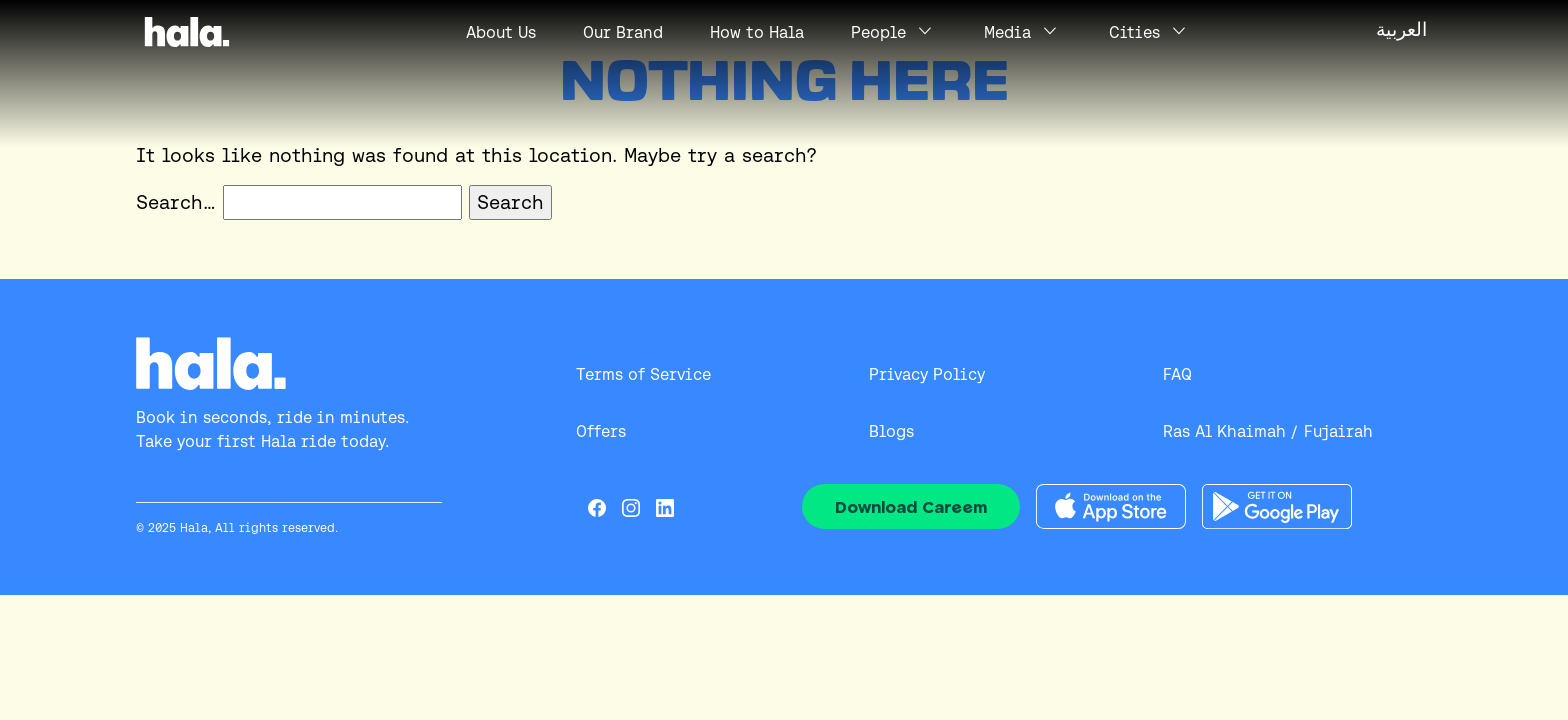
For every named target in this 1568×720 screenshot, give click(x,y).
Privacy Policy (927, 374)
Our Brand (623, 32)
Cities (1134, 32)
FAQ (1177, 374)
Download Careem (911, 506)
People (878, 32)
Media (1007, 32)
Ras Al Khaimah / (1230, 431)
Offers (601, 431)
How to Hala (757, 32)
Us (501, 32)
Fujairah (1338, 431)
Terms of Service (643, 374)
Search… (176, 202)
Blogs (891, 431)
